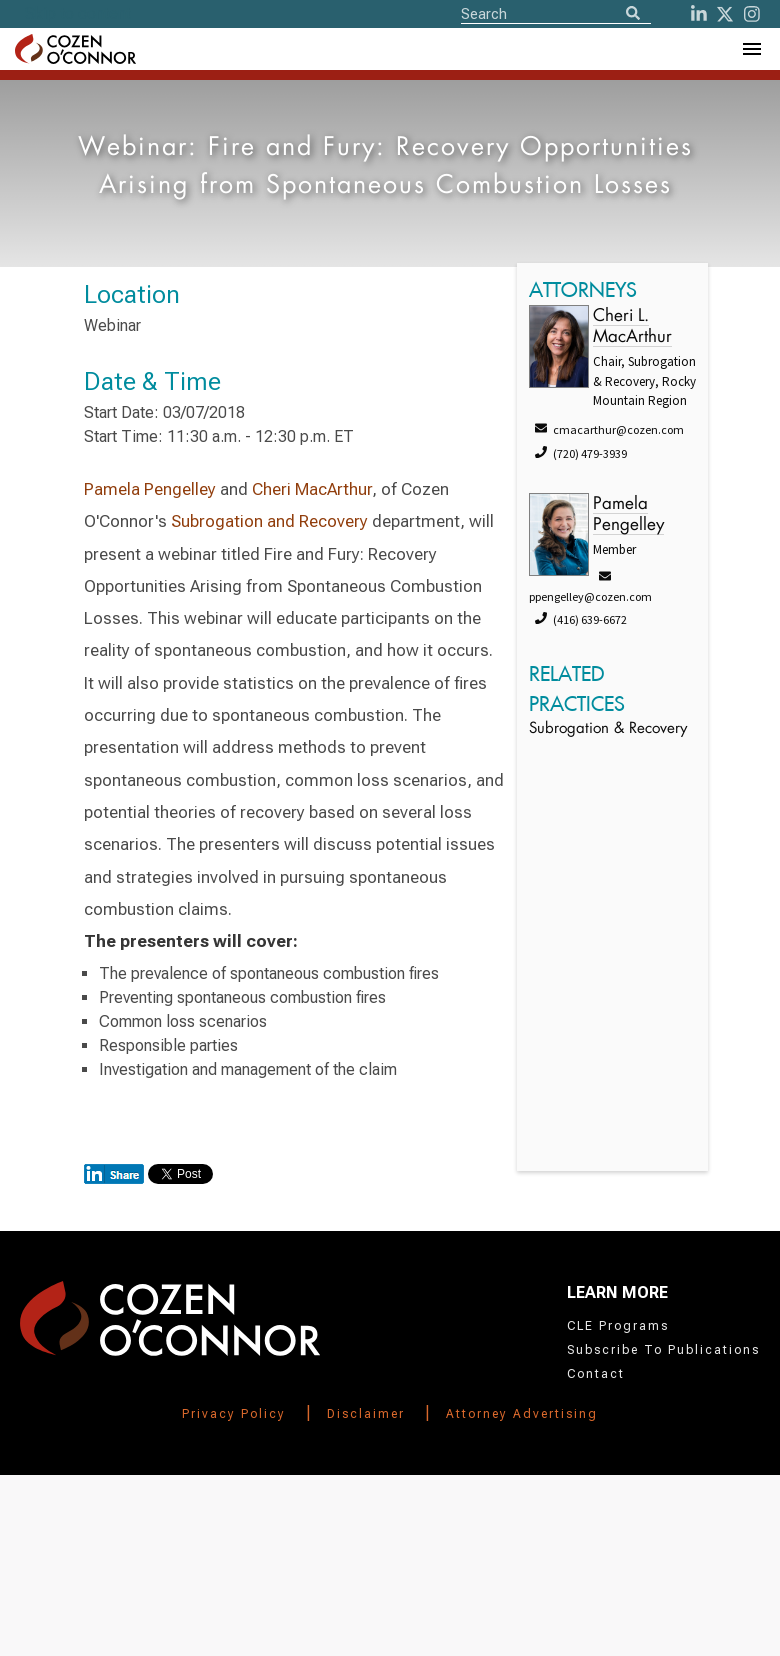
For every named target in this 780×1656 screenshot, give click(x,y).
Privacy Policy (234, 1414)
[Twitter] (725, 14)
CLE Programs (618, 1326)
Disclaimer (366, 1414)
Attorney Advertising (522, 1414)
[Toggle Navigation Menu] (751, 49)
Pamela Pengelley (150, 489)
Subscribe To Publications (663, 1350)
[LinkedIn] (699, 14)
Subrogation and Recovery (269, 521)
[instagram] (752, 14)
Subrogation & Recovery (608, 729)
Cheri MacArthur (312, 489)
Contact (596, 1374)
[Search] (633, 14)
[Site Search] (556, 13)
